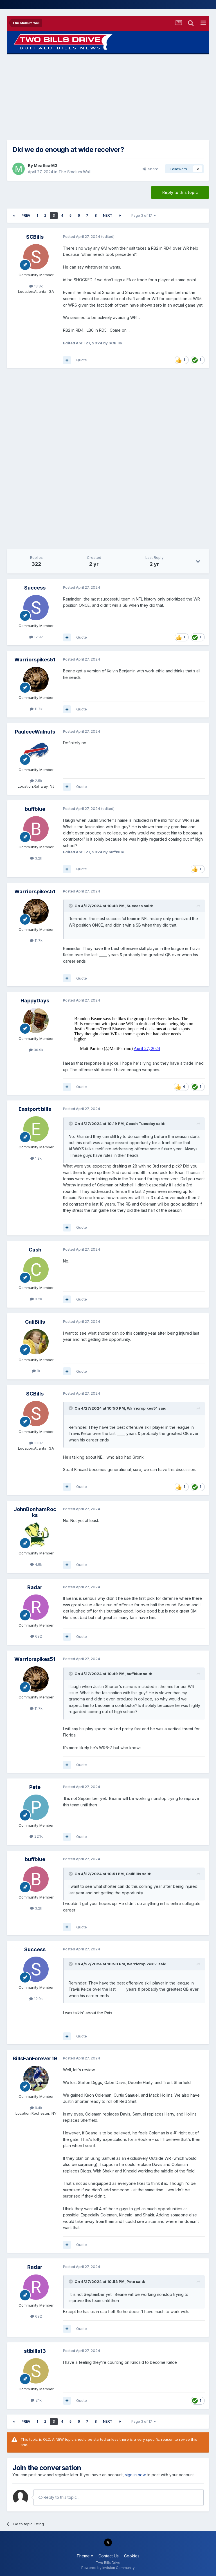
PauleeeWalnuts (35, 732)
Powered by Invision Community (108, 2568)
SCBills (35, 237)
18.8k (36, 286)
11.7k (36, 708)
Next (107, 215)
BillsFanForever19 (35, 2058)
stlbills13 (35, 2351)
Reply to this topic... (59, 2497)
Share (150, 169)
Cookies (132, 2555)
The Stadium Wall (74, 171)
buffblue (35, 809)
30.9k (36, 1049)
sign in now (135, 2474)
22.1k (36, 1836)
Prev (25, 215)
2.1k (36, 2400)
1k (36, 1370)
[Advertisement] (108, 97)
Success (35, 588)
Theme (84, 2555)
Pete (34, 1787)
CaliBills (35, 1322)
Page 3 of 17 (143, 215)
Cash (35, 1250)
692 (36, 1636)
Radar (34, 1587)
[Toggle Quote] (71, 905)
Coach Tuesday (140, 1123)
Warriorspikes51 (34, 660)
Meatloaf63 (45, 165)
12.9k (36, 637)
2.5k (36, 780)
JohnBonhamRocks (35, 1512)
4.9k (36, 1564)
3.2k (36, 858)
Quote (81, 360)
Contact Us (108, 2555)
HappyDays (35, 1001)
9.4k (36, 2107)
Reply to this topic (180, 192)
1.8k (36, 1158)
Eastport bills (35, 1109)
